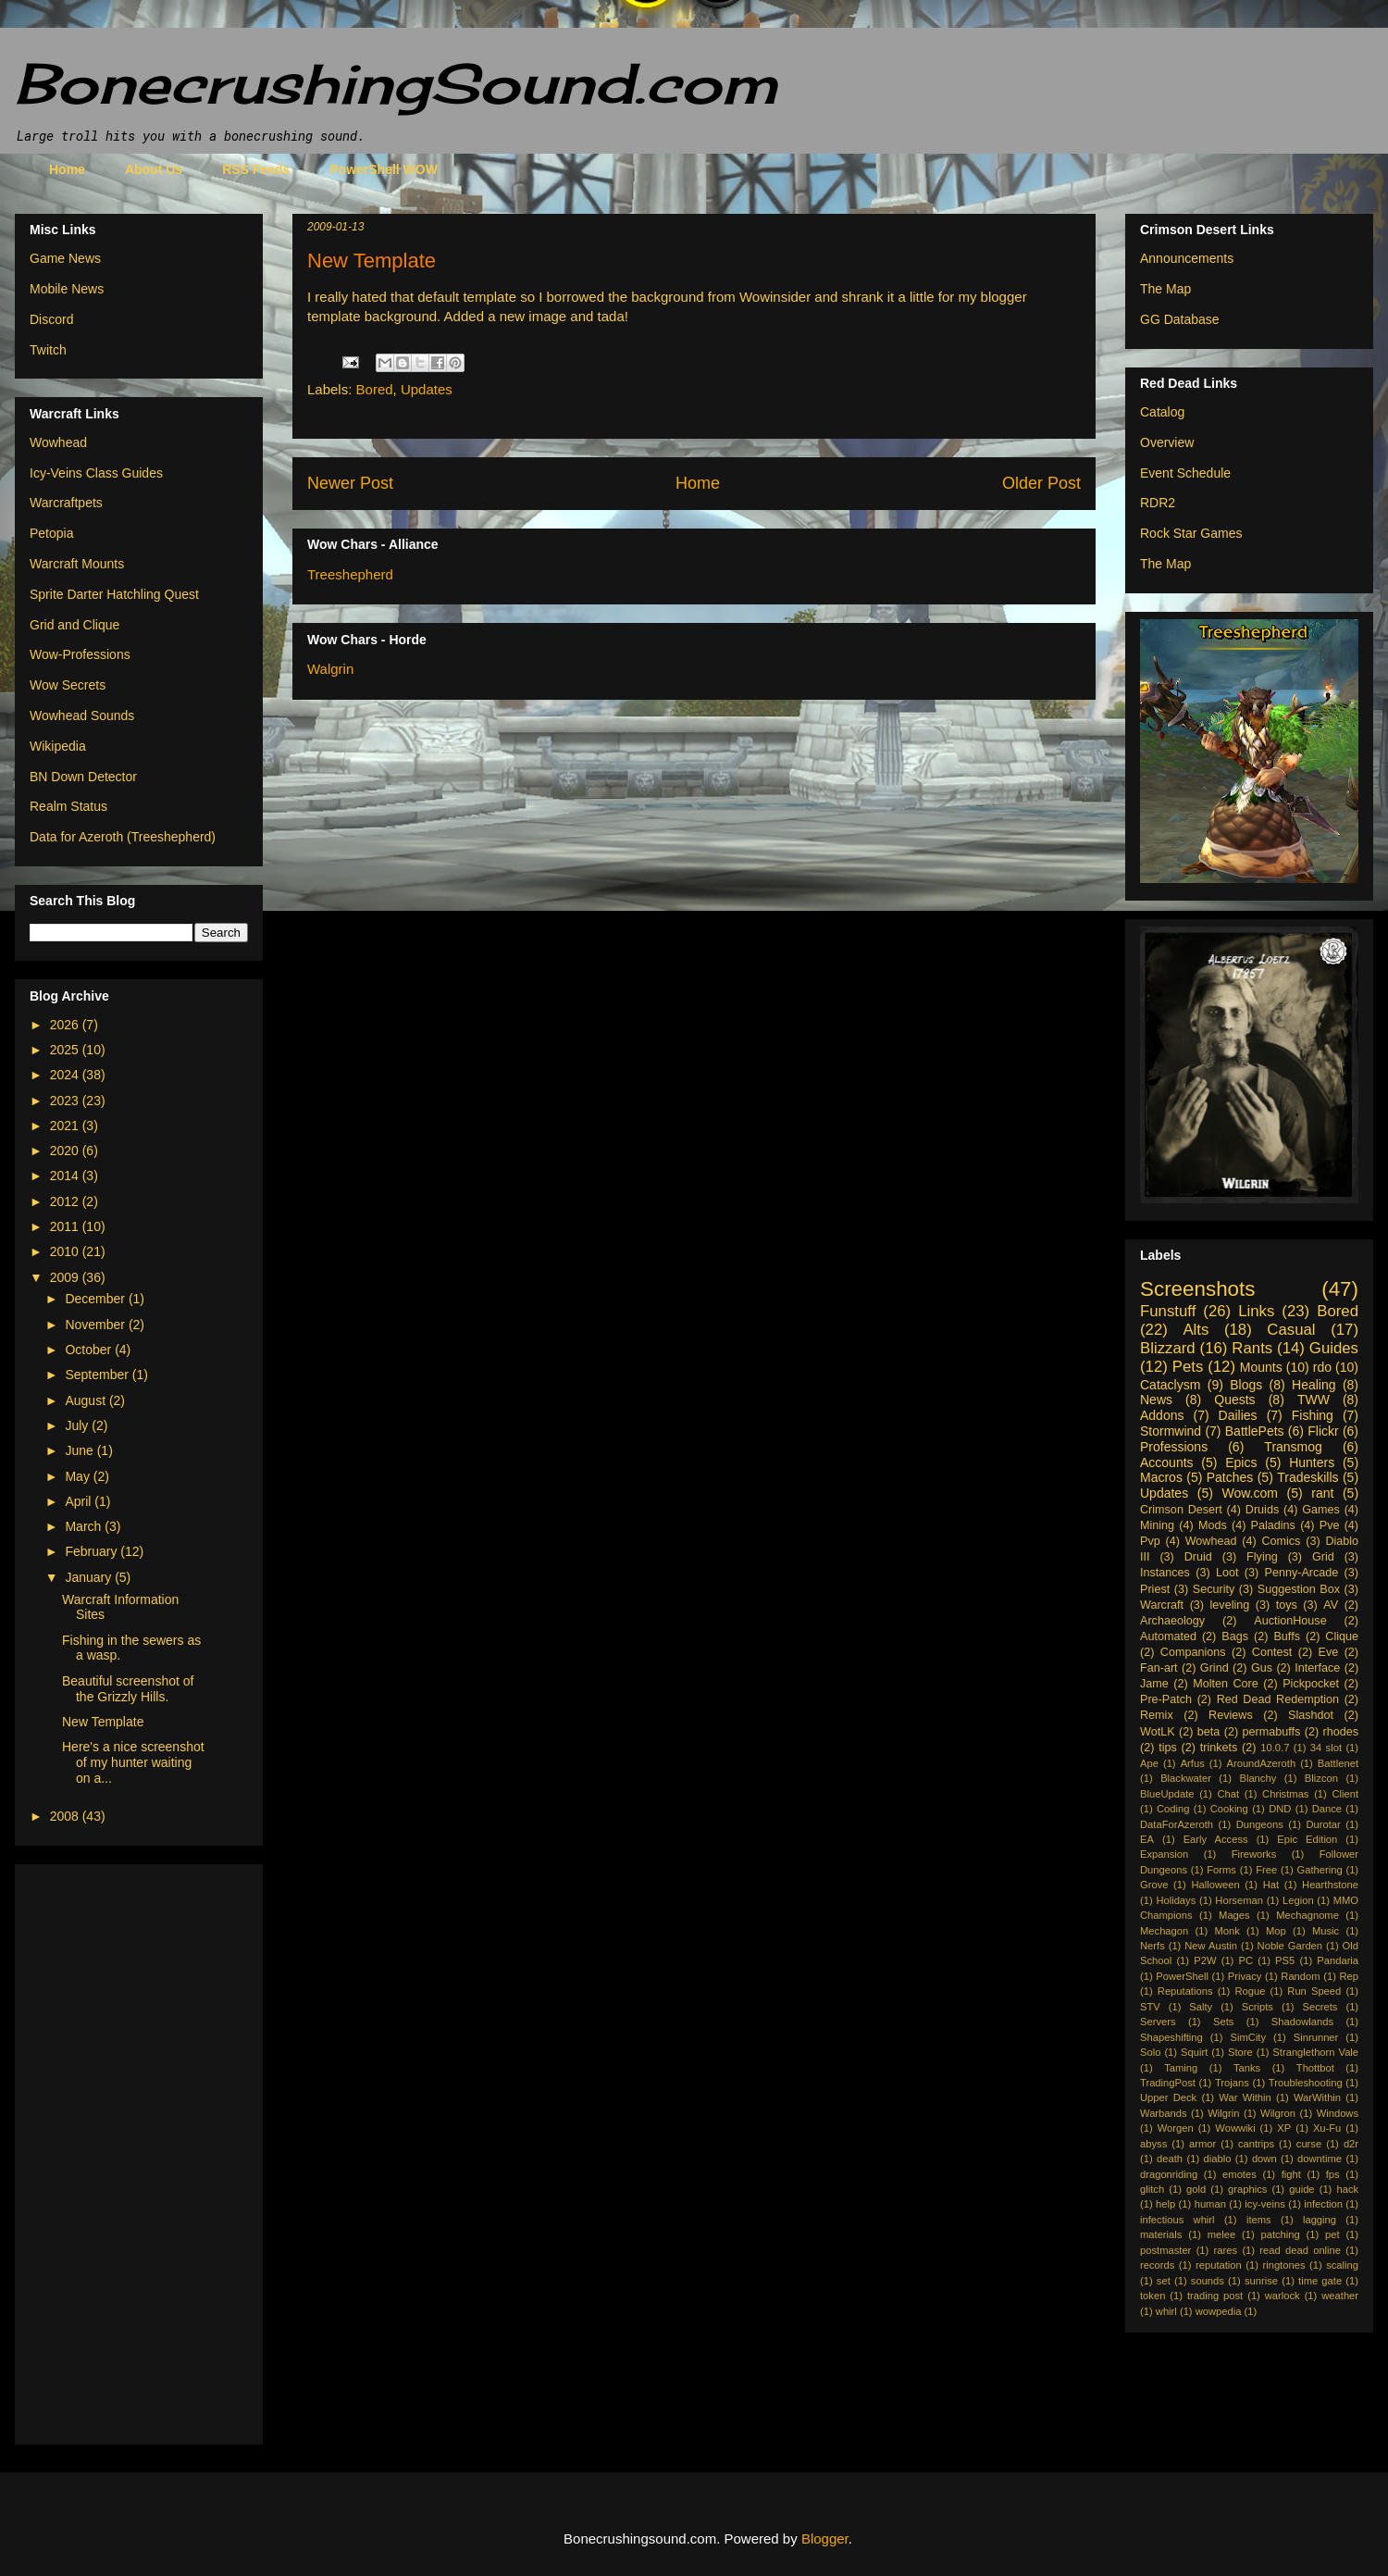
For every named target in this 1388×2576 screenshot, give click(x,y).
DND (1280, 1808)
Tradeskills (1307, 1477)
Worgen (1176, 2128)
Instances (1165, 1572)
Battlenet (1338, 1763)
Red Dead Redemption (1278, 1699)
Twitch (48, 349)
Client (1345, 1793)
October (90, 1349)
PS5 (1285, 1960)
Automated (1168, 1636)
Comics (1280, 1541)
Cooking (1229, 1808)
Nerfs (1152, 1945)
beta (1209, 1731)
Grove (1154, 1884)
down (1264, 2158)
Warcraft (1162, 1605)
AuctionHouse (1290, 1620)
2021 (66, 1125)
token (1152, 2295)
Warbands (1163, 2113)
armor (1202, 2143)
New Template (102, 1721)
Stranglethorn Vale (1315, 2052)
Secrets (1320, 2006)
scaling (1342, 2265)
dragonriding (1168, 2174)
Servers (1158, 2021)
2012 (66, 1201)
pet (1332, 2234)
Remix (1156, 1715)
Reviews (1230, 1715)
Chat (1228, 1793)
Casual (1291, 1329)
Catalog (1162, 411)
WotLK (1157, 1731)
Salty (1200, 2006)
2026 (66, 1024)
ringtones (1283, 2265)
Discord (51, 319)
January (90, 1577)
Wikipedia (58, 746)
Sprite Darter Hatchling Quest (114, 594)
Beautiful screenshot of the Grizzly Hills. (127, 1689)
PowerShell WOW (383, 169)
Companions (1193, 1652)
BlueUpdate (1167, 1793)
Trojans (1232, 2082)
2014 (66, 1175)
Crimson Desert (1181, 1509)
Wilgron (1277, 2113)
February (92, 1551)
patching (1279, 2234)
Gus (1261, 1667)
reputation (1219, 2265)
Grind (1214, 1667)
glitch (1152, 2189)
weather (1339, 2295)
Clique (1341, 1636)
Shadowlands (1302, 2021)
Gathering (1319, 1869)
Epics (1241, 1462)
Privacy (1245, 1976)
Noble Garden (1290, 1945)
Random (1300, 1976)
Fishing (1312, 1415)
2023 (66, 1100)
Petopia (51, 533)
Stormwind (1170, 1431)
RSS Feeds (256, 169)
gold (1196, 2189)
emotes (1239, 2174)
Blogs (1246, 1384)
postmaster (1165, 2250)
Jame (1154, 1683)
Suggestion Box (1299, 1589)
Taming (1180, 2067)
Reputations (1185, 1991)
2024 (66, 1074)
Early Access (1216, 1839)
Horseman (1239, 1900)
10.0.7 (1274, 1747)
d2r (1351, 2143)
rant (1322, 1493)
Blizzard (1168, 1348)
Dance (1327, 1808)
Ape (1149, 1763)
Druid (1198, 1556)
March (85, 1526)
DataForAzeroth (1176, 1824)
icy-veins (1265, 2203)
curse (1308, 2143)
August (86, 1400)
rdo (1322, 1367)
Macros (1161, 1477)
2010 (66, 1251)
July (78, 1425)
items (1258, 2219)
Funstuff (1168, 1311)
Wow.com (1249, 1493)
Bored (374, 389)
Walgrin (330, 669)
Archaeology (1172, 1620)
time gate (1320, 2280)
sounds (1207, 2280)
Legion (1298, 1900)
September (98, 1374)
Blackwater (1185, 1778)
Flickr (1322, 1431)
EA (1147, 1839)
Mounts (1261, 1367)
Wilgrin (1223, 2113)
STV (1150, 2006)
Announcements (1186, 258)
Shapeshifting (1171, 2037)
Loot (1227, 1572)
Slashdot (1310, 1715)
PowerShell (1182, 1976)
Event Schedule (1185, 473)
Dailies (1238, 1415)
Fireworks (1254, 1854)
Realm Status (68, 806)
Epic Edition (1307, 1839)
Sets (1223, 2021)
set (1164, 2280)
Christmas (1285, 1793)
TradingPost (1168, 2082)
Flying (1262, 1556)
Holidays (1176, 1900)
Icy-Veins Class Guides (96, 473)
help (1165, 2203)
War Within (1244, 2097)
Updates (426, 389)
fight (1291, 2174)
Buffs (1286, 1636)
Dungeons (1259, 1824)
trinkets (1219, 1747)
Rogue (1249, 1991)
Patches (1230, 1477)
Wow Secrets (67, 685)
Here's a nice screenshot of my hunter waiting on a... (133, 1762)
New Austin (1210, 1945)
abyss (1153, 2143)
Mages (1234, 1915)
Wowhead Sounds (82, 715)
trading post (1215, 2295)
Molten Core (1225, 1683)
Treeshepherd (350, 574)
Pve (1330, 1525)
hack (1347, 2189)
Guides (1333, 1348)
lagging (1319, 2219)
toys (1286, 1605)
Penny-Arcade (1301, 1572)
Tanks (1246, 2067)
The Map (1165, 288)
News (1156, 1399)
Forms (1221, 1869)
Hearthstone (1330, 1884)
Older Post (1041, 483)
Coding (1173, 1808)
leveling (1230, 1605)
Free (1266, 1869)
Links (1256, 1311)
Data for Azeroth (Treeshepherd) (123, 836)
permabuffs (1272, 1731)
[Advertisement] (104, 2149)
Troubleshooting (1306, 2082)
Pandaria (1337, 1960)
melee (1221, 2234)
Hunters (1311, 1462)
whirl (1166, 2311)
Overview (1167, 442)
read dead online (1300, 2250)
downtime (1319, 2158)
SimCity (1249, 2037)
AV (1330, 1605)
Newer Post (350, 483)
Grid (1323, 1556)
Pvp (1150, 1541)
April (79, 1501)
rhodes (1341, 1731)
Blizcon (1321, 1778)
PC (1246, 1960)
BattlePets (1254, 1431)
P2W (1205, 1960)
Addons (1162, 1415)
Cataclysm (1170, 1384)
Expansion (1164, 1854)
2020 (66, 1150)
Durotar (1323, 1824)
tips (1168, 1747)
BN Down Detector (83, 776)
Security (1214, 1589)
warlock (1282, 2295)
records (1157, 2265)
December (96, 1298)
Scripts (1257, 2006)
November (96, 1324)
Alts (1195, 1329)
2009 (66, 1277)
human (1210, 2203)
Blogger (825, 2538)
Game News (65, 258)
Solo (1150, 2052)
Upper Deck (1168, 2097)
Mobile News (67, 288)
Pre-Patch (1166, 1699)
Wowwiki (1235, 2128)
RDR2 (1157, 502)
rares (1226, 2250)
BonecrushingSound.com (396, 83)
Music (1325, 1930)
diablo (1218, 2158)
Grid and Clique (74, 624)
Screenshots (1197, 1288)
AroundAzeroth (1260, 1763)
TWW (1313, 1399)
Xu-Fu (1327, 2128)
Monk (1226, 1930)
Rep (1348, 1976)
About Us (153, 169)
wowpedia (1219, 2311)
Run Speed (1314, 1991)
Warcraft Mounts (77, 563)
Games (1321, 1509)
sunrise (1261, 2280)
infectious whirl (1177, 2219)
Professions (1174, 1446)
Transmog (1293, 1446)
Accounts (1167, 1462)
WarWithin (1317, 2097)
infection (1323, 2203)
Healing (1313, 1384)
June (80, 1450)
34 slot (1326, 1747)
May (79, 1476)
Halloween (1215, 1884)
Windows (1337, 2113)
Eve (1329, 1652)
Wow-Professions (80, 654)
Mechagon (1164, 1930)
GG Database (1180, 319)
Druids (1262, 1509)
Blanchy (1257, 1778)
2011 (66, 1226)
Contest (1272, 1652)
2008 (66, 1816)
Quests (1234, 1399)
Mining (1157, 1525)
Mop (1276, 1930)
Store (1240, 2052)
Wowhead (58, 442)
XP (1284, 2128)
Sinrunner (1316, 2037)
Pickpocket (1311, 1683)
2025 (66, 1049)
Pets (1188, 1366)
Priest (1155, 1589)
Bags (1234, 1636)
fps (1333, 2174)
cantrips (1256, 2143)
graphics (1247, 2189)
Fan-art (1159, 1667)
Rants (1252, 1348)
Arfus (1193, 1763)
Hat (1271, 1884)
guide (1301, 2189)
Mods (1212, 1525)
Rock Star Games (1191, 533)
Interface (1317, 1667)
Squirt (1194, 2052)
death (1170, 2158)
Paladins (1273, 1525)
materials (1161, 2234)
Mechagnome (1307, 1915)
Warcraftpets (66, 502)
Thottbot (1315, 2067)
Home (67, 169)
